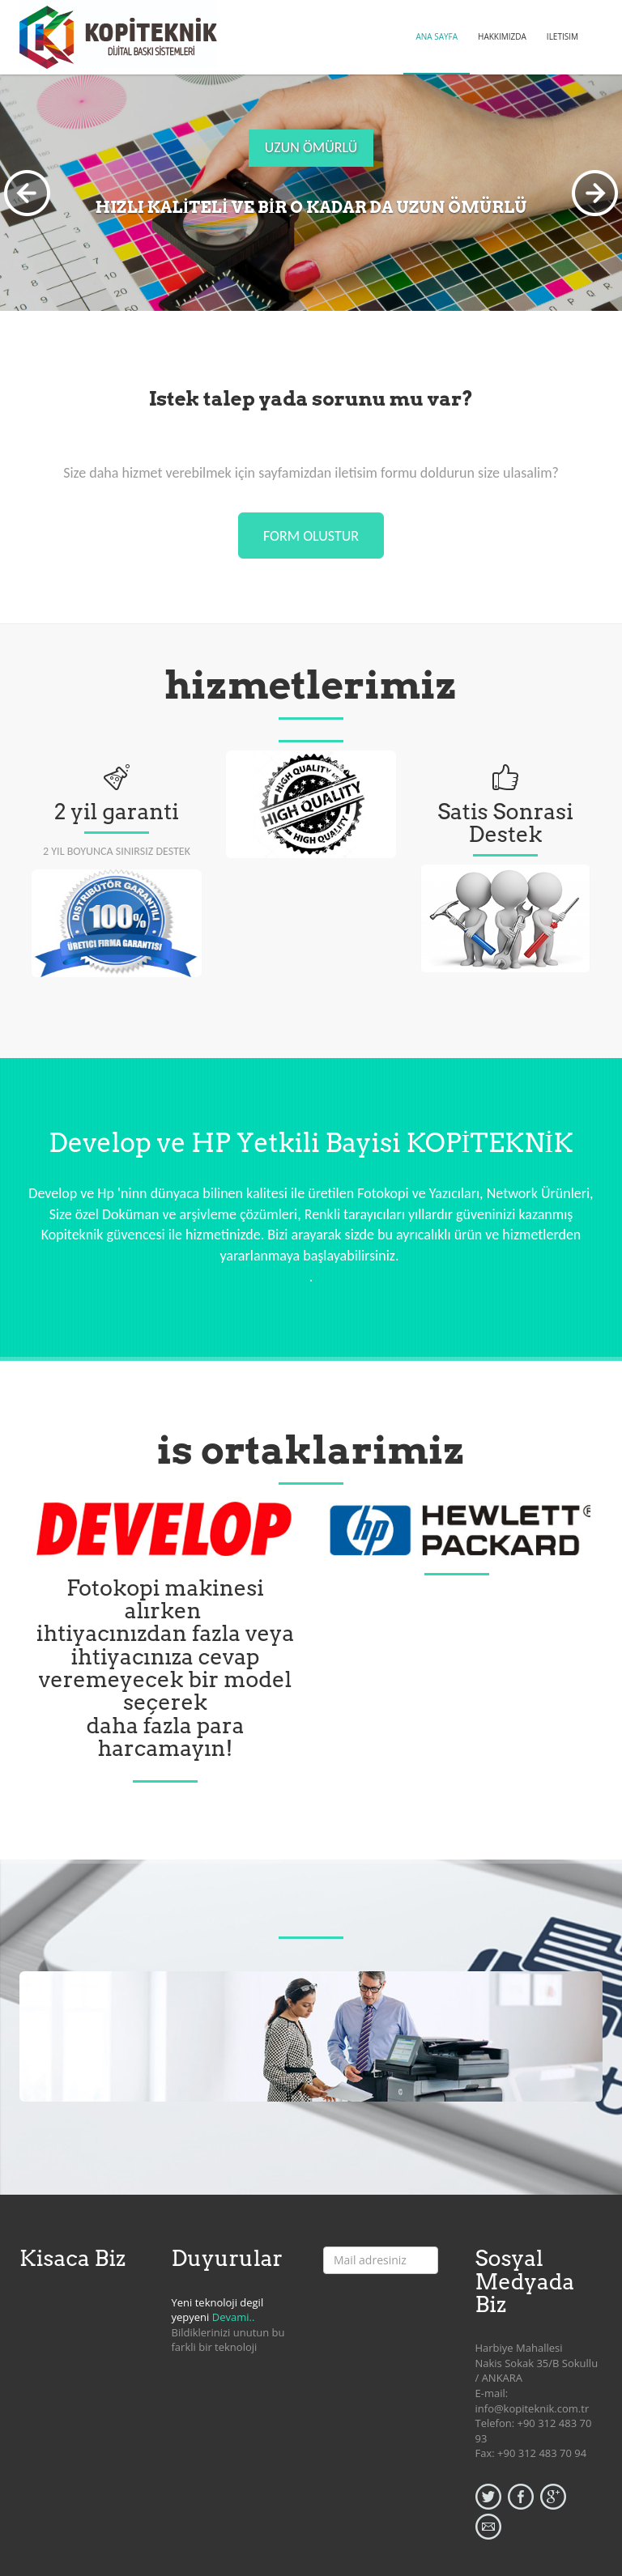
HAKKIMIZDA (502, 36)
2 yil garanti (116, 811)
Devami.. (233, 2317)
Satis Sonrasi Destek (505, 823)
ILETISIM (562, 36)
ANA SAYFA (436, 36)
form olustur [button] (311, 536)
